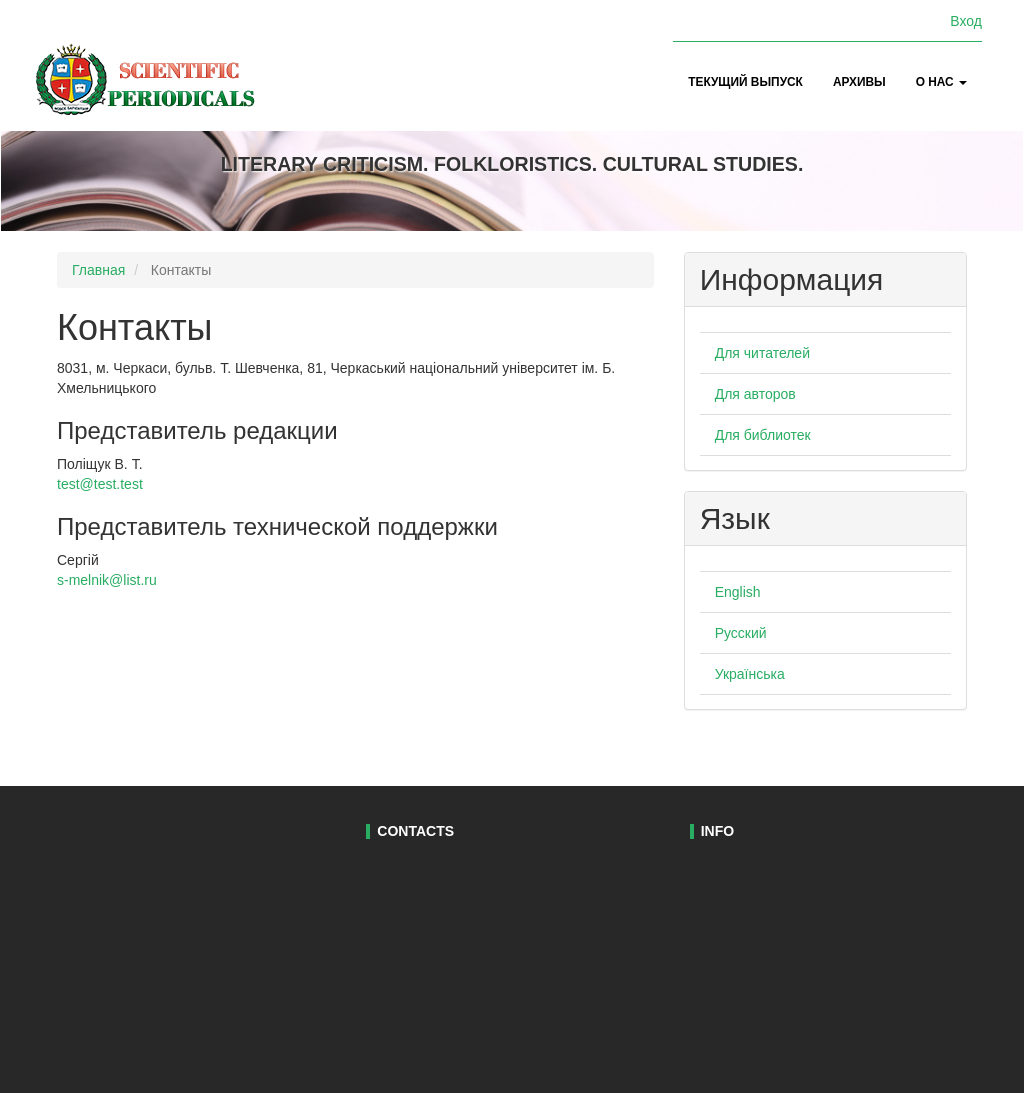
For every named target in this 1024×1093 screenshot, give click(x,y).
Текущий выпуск (745, 82)
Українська (750, 674)
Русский (741, 633)
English (738, 592)
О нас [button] (941, 82)
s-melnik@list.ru (107, 580)
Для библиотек (763, 435)
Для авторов (755, 394)
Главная (98, 270)
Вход (966, 21)
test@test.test (100, 484)
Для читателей (762, 353)
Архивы (859, 82)
